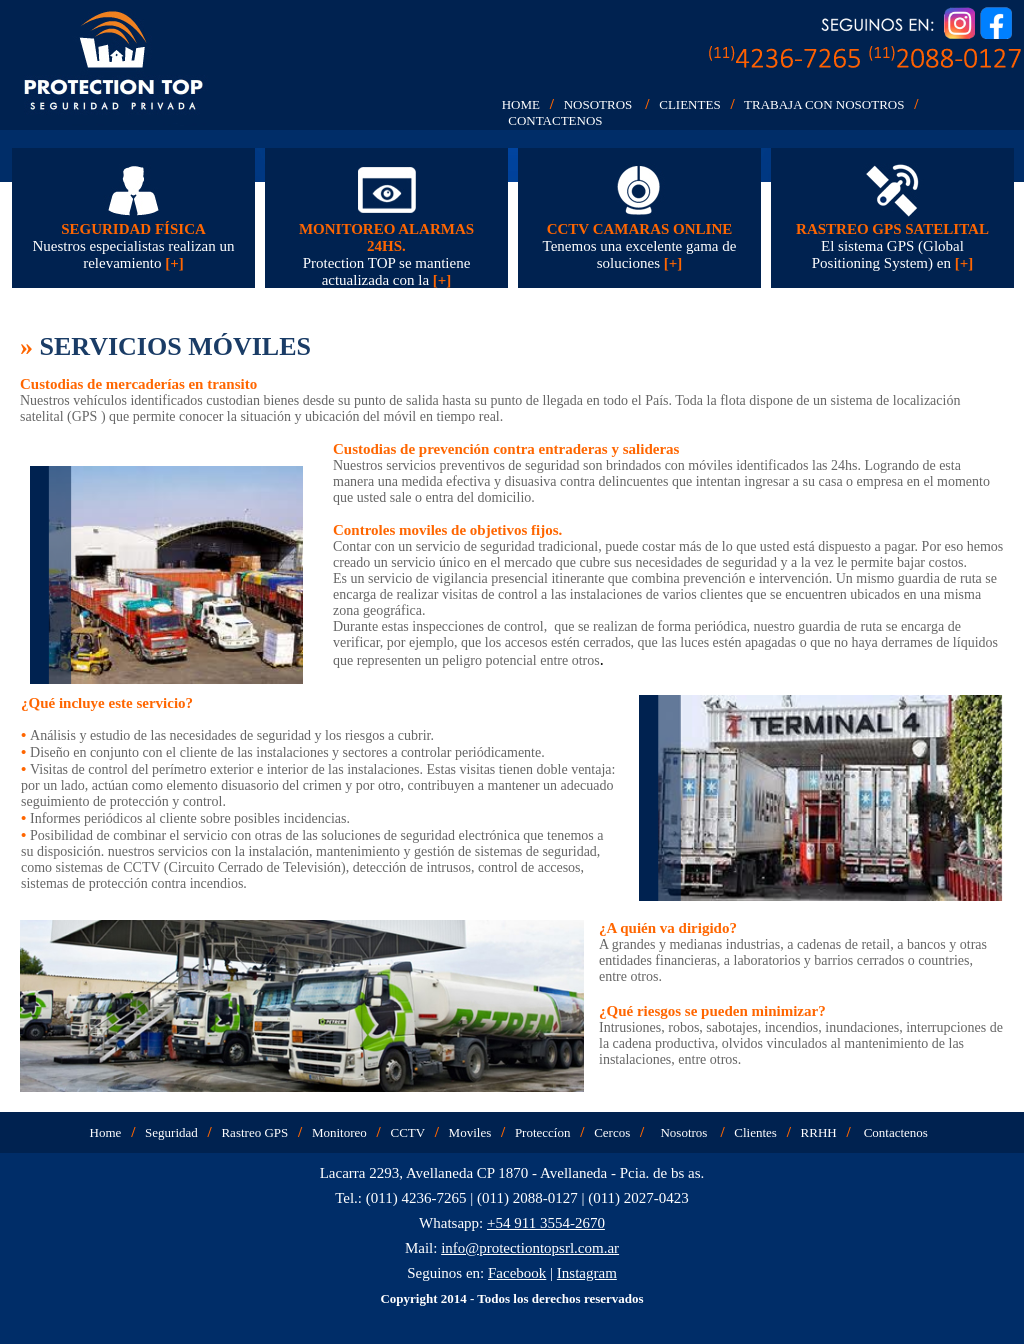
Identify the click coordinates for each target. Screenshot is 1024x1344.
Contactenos (896, 1132)
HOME (521, 104)
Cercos (612, 1132)
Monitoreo (339, 1132)
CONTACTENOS (555, 120)
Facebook (517, 1273)
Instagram (587, 1273)
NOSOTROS (598, 104)
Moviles (470, 1132)
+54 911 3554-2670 (546, 1223)
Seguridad (171, 1132)
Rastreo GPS (254, 1132)
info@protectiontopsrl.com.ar (530, 1248)
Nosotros (683, 1132)
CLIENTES (689, 104)
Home (106, 1132)
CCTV (407, 1132)
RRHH (819, 1132)
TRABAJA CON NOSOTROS (824, 104)
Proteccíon (543, 1132)
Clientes (755, 1132)
